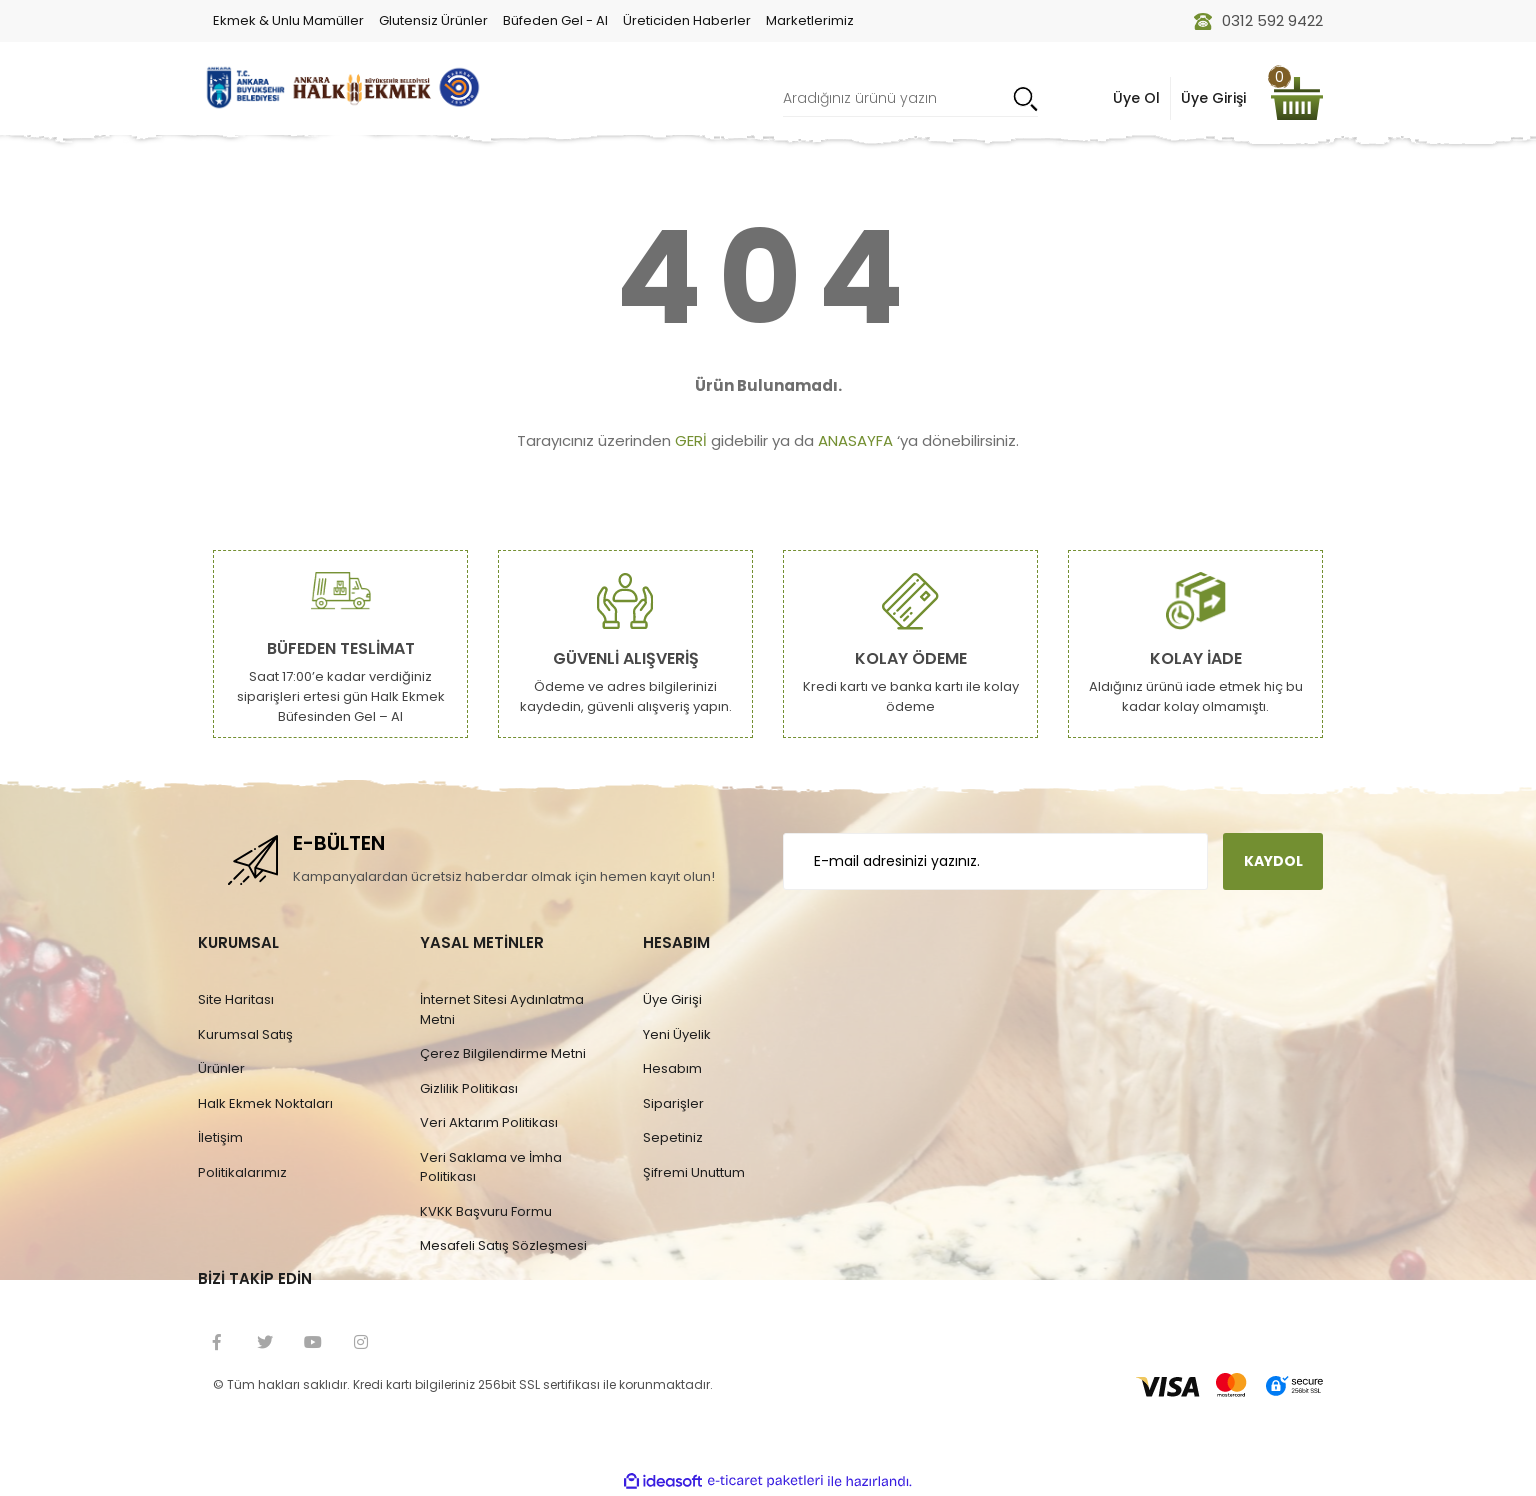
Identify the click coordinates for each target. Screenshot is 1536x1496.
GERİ (691, 440)
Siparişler (673, 1103)
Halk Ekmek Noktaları (265, 1103)
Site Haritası (236, 999)
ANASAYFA (855, 440)
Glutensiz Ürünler (433, 20)
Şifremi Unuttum (694, 1172)
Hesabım (672, 1068)
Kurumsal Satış (245, 1034)
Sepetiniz (673, 1137)
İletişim (220, 1137)
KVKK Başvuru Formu (486, 1211)
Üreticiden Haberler (687, 20)
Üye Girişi (672, 999)
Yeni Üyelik (677, 1034)
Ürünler (221, 1068)
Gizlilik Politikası (469, 1088)
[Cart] (1297, 98)
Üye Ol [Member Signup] (1136, 98)
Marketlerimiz (810, 20)
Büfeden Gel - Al (555, 20)
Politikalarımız (242, 1172)
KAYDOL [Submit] (1273, 861)
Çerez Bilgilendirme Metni (503, 1053)
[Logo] (340, 87)
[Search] (910, 98)
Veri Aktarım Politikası (489, 1122)
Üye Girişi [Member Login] (1213, 98)
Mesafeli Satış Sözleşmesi (503, 1245)
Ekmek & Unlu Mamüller (288, 20)
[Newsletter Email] (995, 861)
